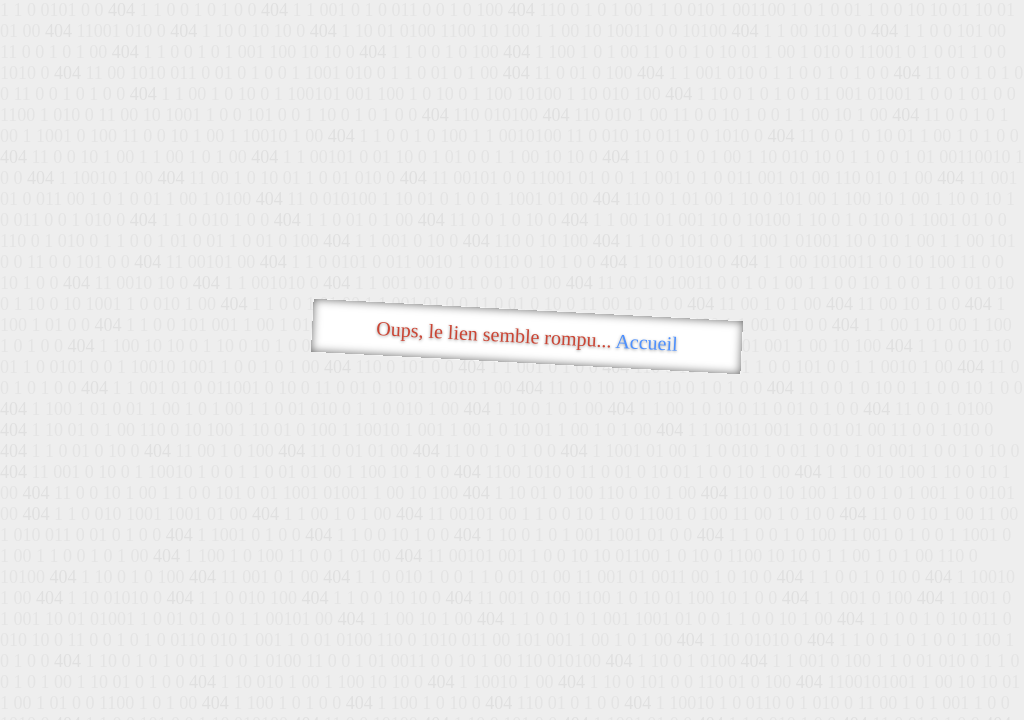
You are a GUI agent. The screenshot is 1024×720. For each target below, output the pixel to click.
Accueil (646, 342)
